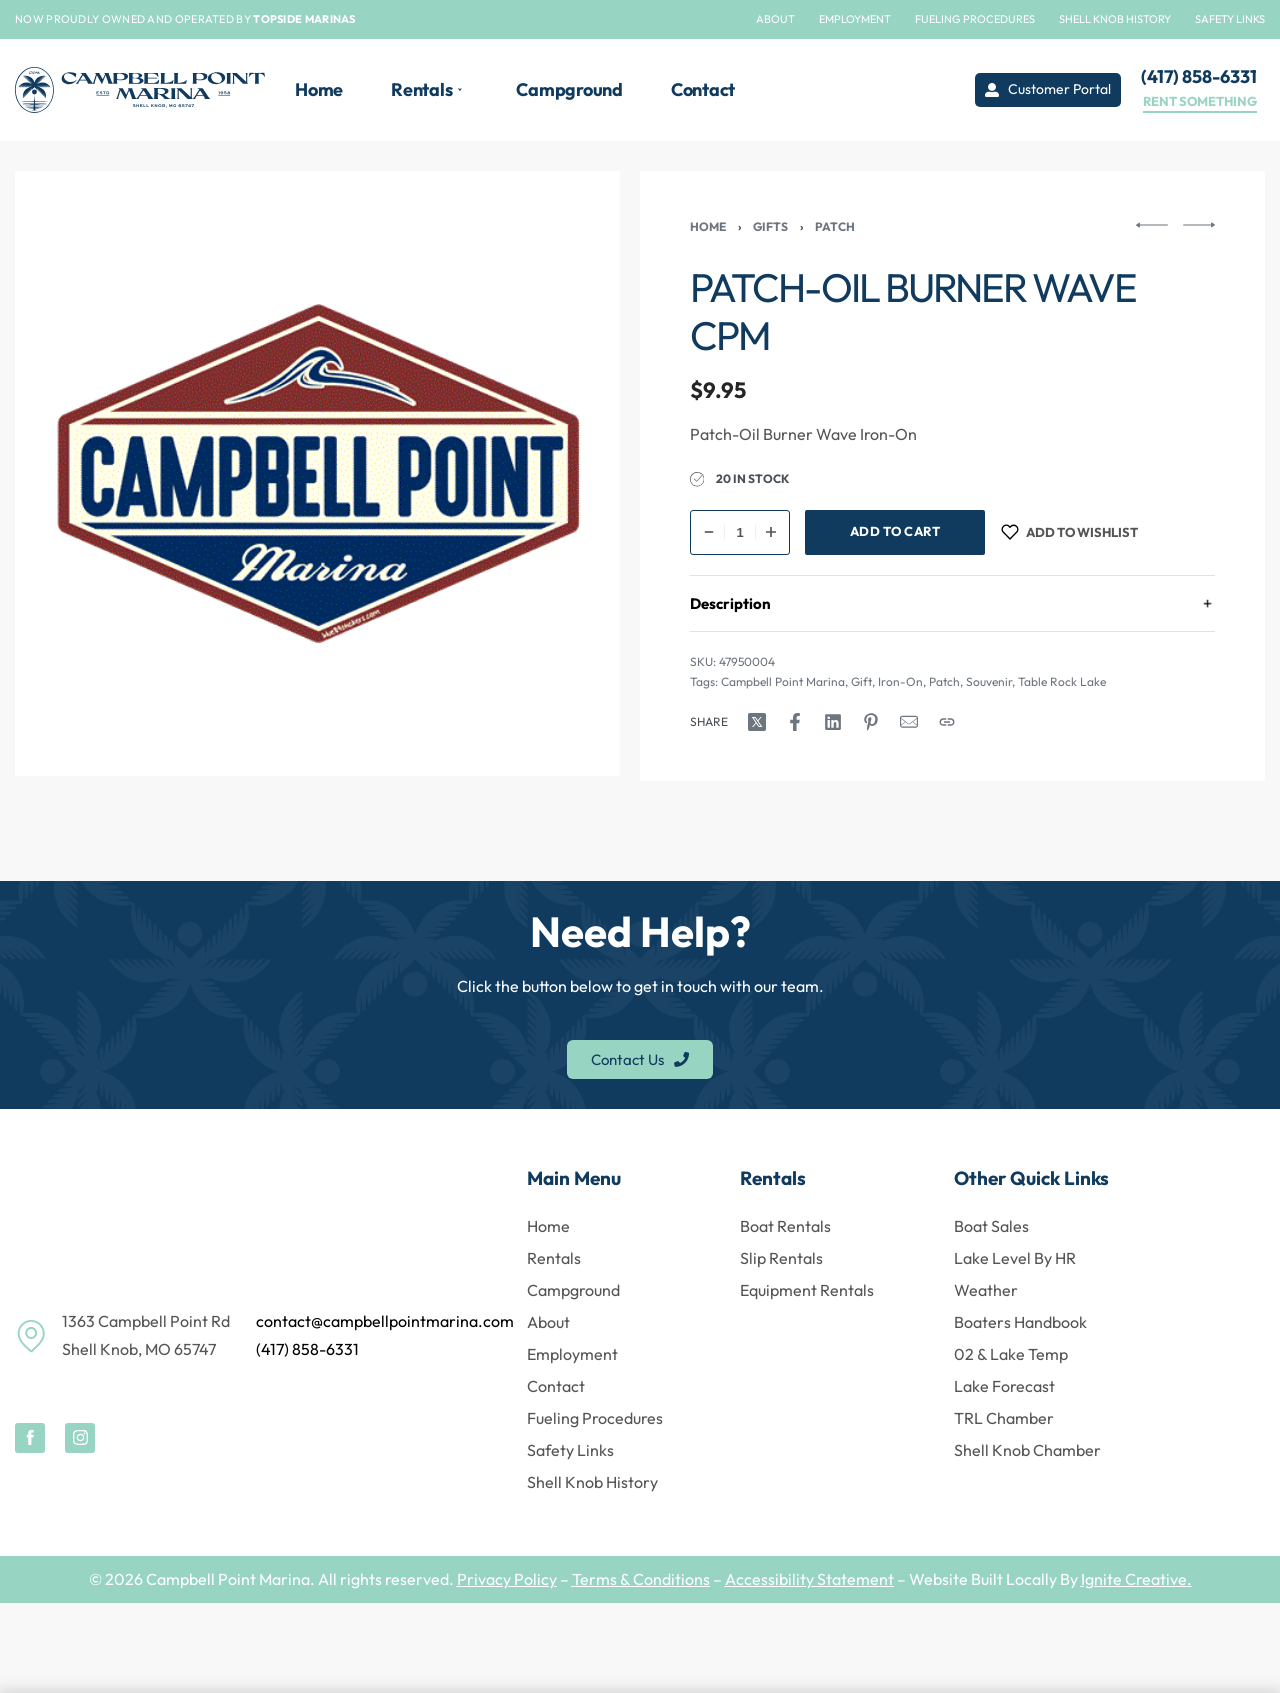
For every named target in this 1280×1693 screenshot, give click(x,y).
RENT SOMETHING (1200, 102)
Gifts (770, 226)
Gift (861, 681)
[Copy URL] (947, 722)
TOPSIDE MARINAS (304, 19)
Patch (835, 226)
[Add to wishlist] (1069, 532)
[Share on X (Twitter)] (757, 722)
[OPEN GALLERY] (317, 473)
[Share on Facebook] (795, 722)
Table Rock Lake (1062, 681)
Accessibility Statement (809, 1579)
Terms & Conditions (641, 1579)
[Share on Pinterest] (871, 722)
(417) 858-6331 (307, 1349)
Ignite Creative (1134, 1579)
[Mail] (909, 722)
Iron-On (900, 681)
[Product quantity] (740, 532)
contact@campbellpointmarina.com (385, 1321)
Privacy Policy (507, 1579)
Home (708, 226)
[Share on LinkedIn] (833, 722)
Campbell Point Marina (783, 681)
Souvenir (989, 681)
